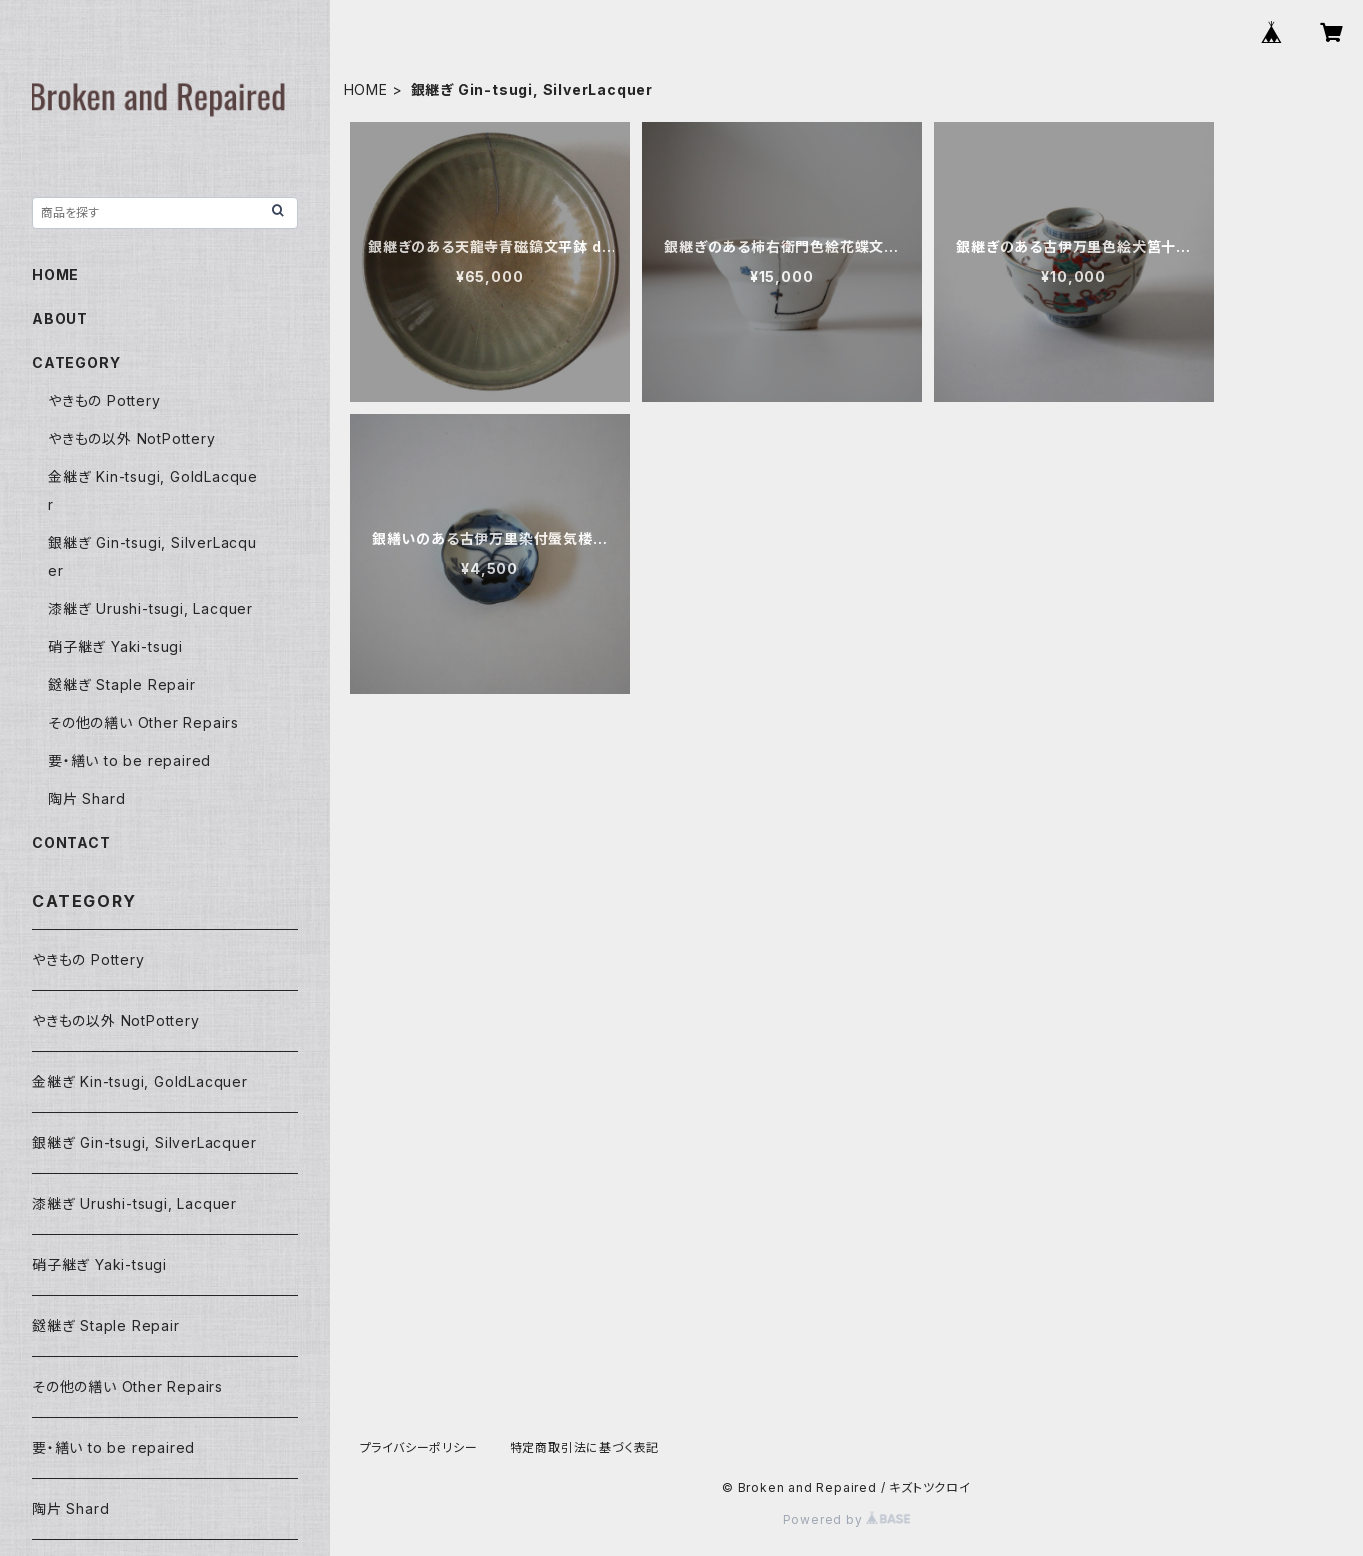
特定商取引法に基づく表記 (585, 1447)
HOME (366, 89)
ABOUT (60, 318)
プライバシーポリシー (419, 1447)
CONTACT (71, 842)
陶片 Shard (86, 798)
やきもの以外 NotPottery (132, 438)
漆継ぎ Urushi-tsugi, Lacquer (150, 608)
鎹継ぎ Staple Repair (122, 684)
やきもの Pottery (104, 400)
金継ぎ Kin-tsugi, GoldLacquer (140, 1081)
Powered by (847, 1519)
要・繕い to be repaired (129, 760)
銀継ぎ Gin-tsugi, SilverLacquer (144, 1142)
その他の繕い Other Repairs (143, 722)
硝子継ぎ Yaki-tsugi (115, 646)
